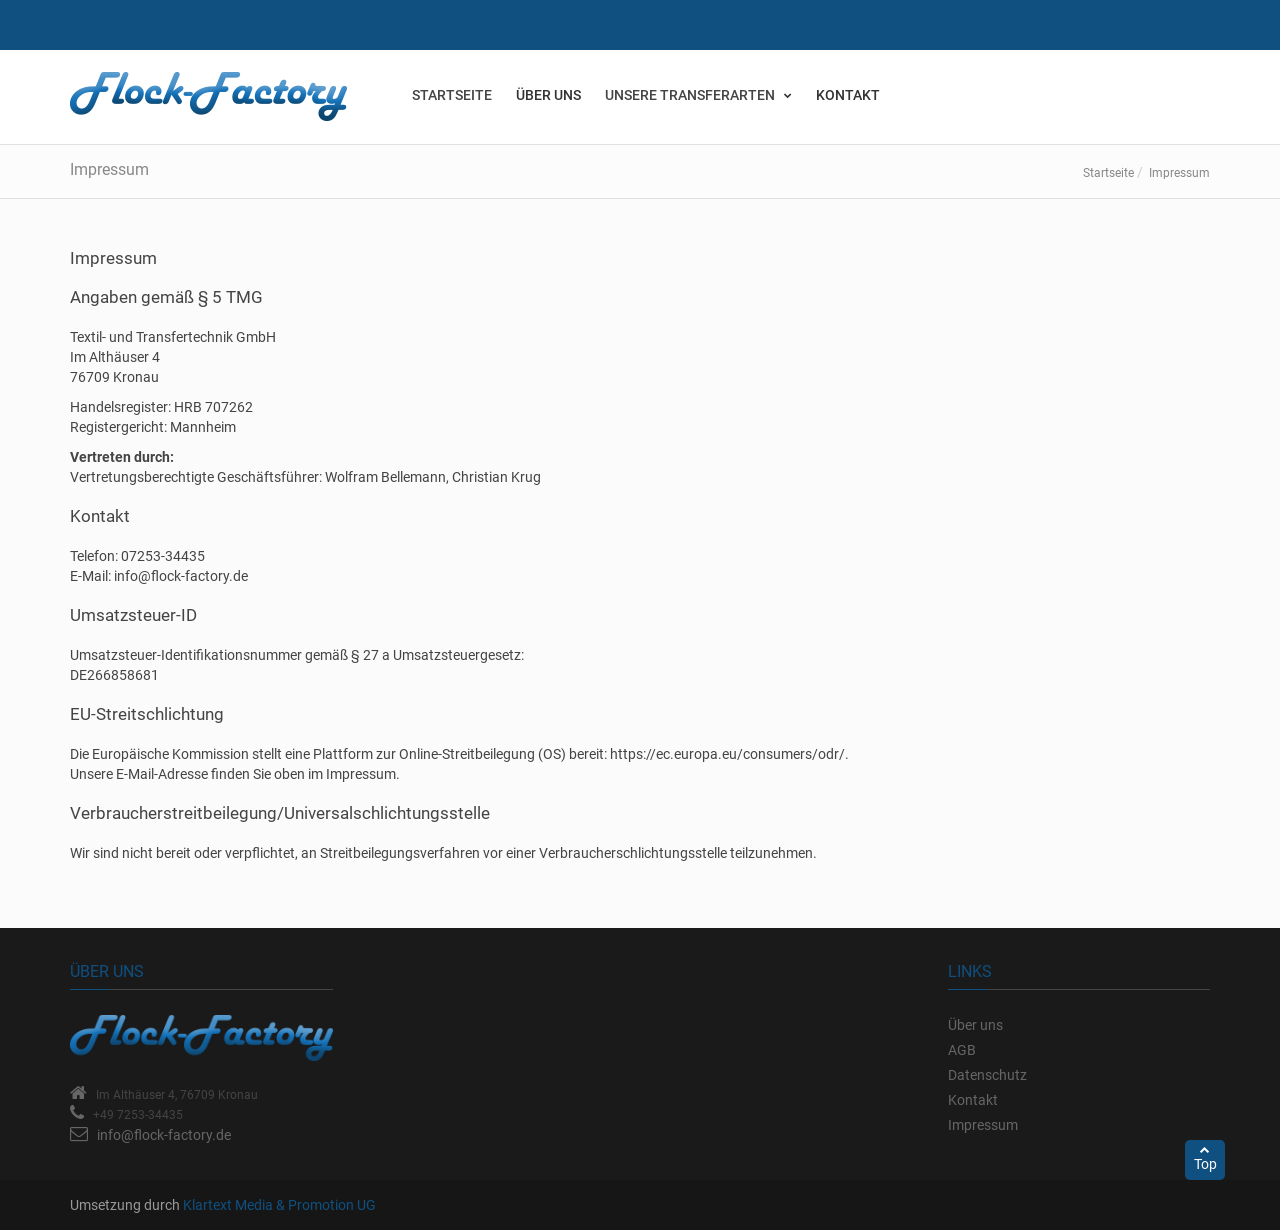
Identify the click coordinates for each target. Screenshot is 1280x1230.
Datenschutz (987, 1075)
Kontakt (848, 95)
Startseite (1108, 173)
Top (1205, 1158)
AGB (962, 1050)
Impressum (983, 1125)
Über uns (548, 95)
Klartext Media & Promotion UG (279, 1205)
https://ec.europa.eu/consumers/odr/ (727, 754)
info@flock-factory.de (164, 1135)
